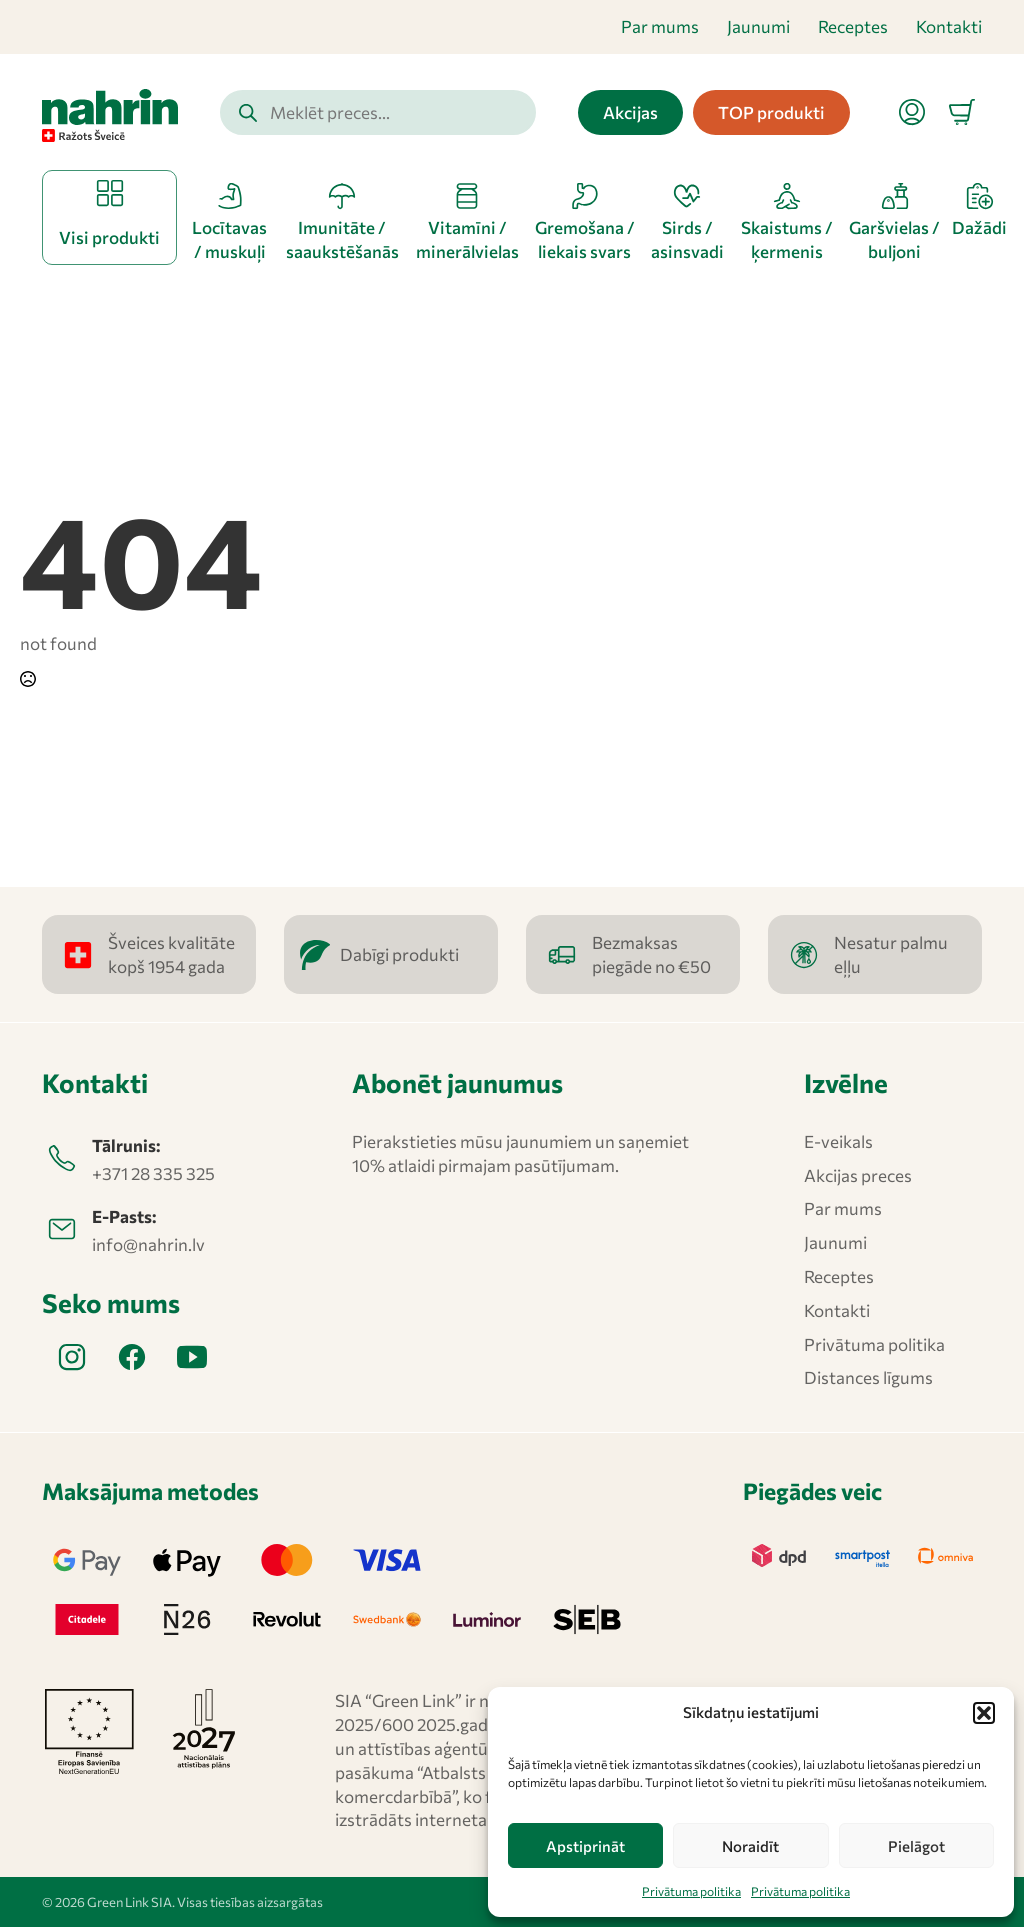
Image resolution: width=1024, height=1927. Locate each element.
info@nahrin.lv (148, 1244)
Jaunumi (758, 26)
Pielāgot (916, 1846)
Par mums (660, 26)
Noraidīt (750, 1846)
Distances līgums (868, 1377)
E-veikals (838, 1141)
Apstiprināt (585, 1846)
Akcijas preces (858, 1175)
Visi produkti (109, 237)
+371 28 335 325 (153, 1173)
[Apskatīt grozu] (962, 112)
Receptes (853, 26)
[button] (984, 1713)
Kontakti (949, 26)
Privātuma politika (691, 1891)
